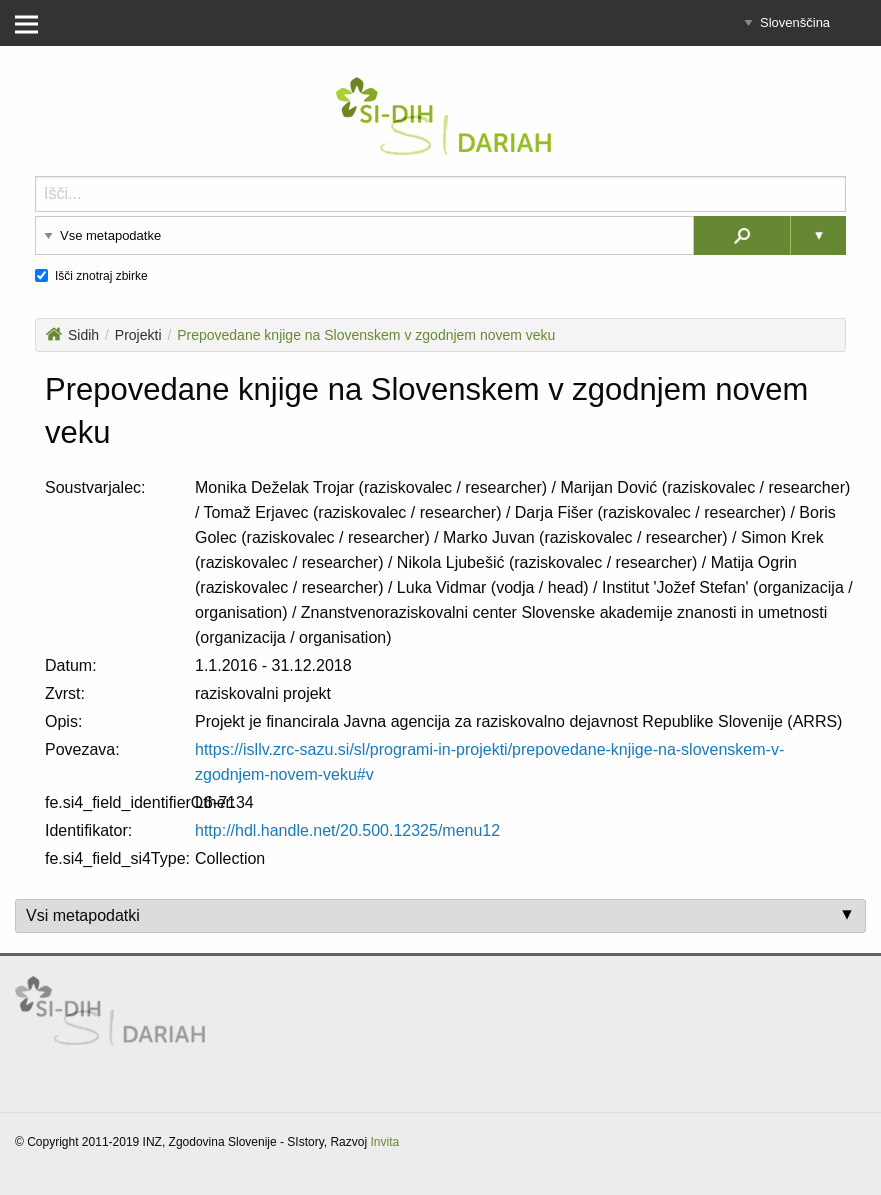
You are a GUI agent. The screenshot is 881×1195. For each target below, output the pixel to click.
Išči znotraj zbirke (101, 276)
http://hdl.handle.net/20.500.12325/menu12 (347, 830)
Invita (384, 1142)
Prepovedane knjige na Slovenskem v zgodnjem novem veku (366, 335)
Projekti (138, 335)
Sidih (72, 335)
